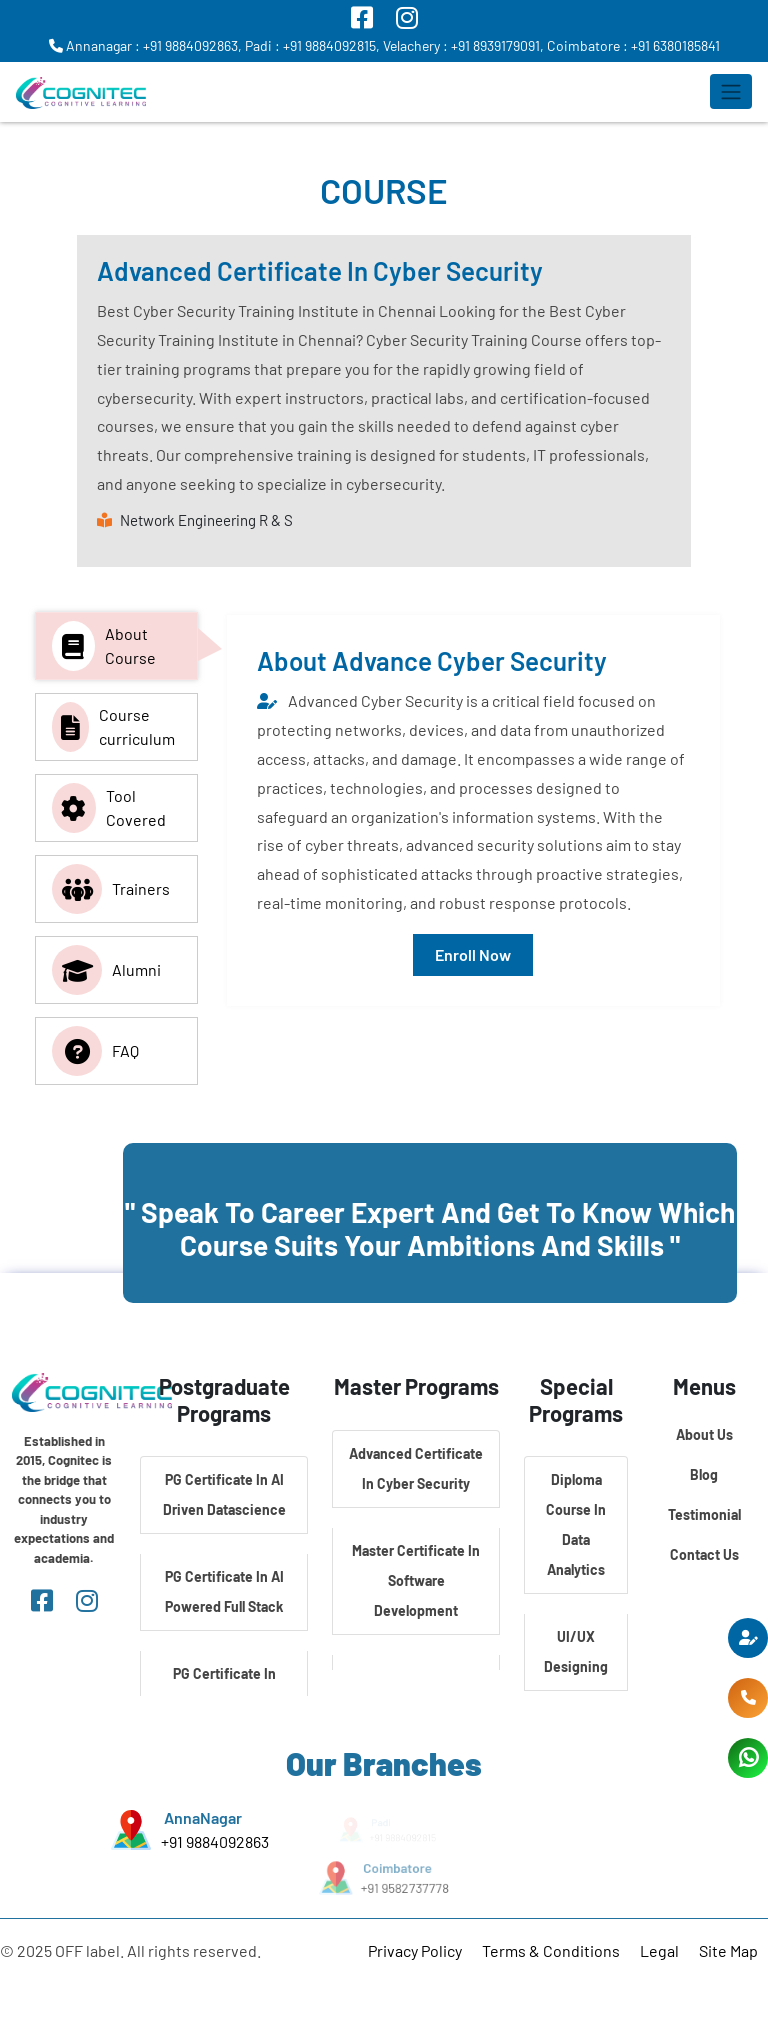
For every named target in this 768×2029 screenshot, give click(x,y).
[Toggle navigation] (731, 91)
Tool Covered (108, 808)
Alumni (106, 970)
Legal (659, 1950)
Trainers (111, 889)
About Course (104, 646)
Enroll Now (473, 954)
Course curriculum (113, 727)
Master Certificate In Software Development (416, 1580)
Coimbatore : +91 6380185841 (633, 45)
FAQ (95, 1051)
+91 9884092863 (215, 1841)
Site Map (728, 1950)
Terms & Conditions (551, 1950)
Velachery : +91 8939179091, (463, 45)
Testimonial (704, 1514)
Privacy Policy (415, 1950)
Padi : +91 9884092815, (312, 45)
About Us (704, 1434)
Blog (704, 1474)
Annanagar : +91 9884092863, (145, 45)
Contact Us (704, 1554)
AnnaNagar (203, 1818)
